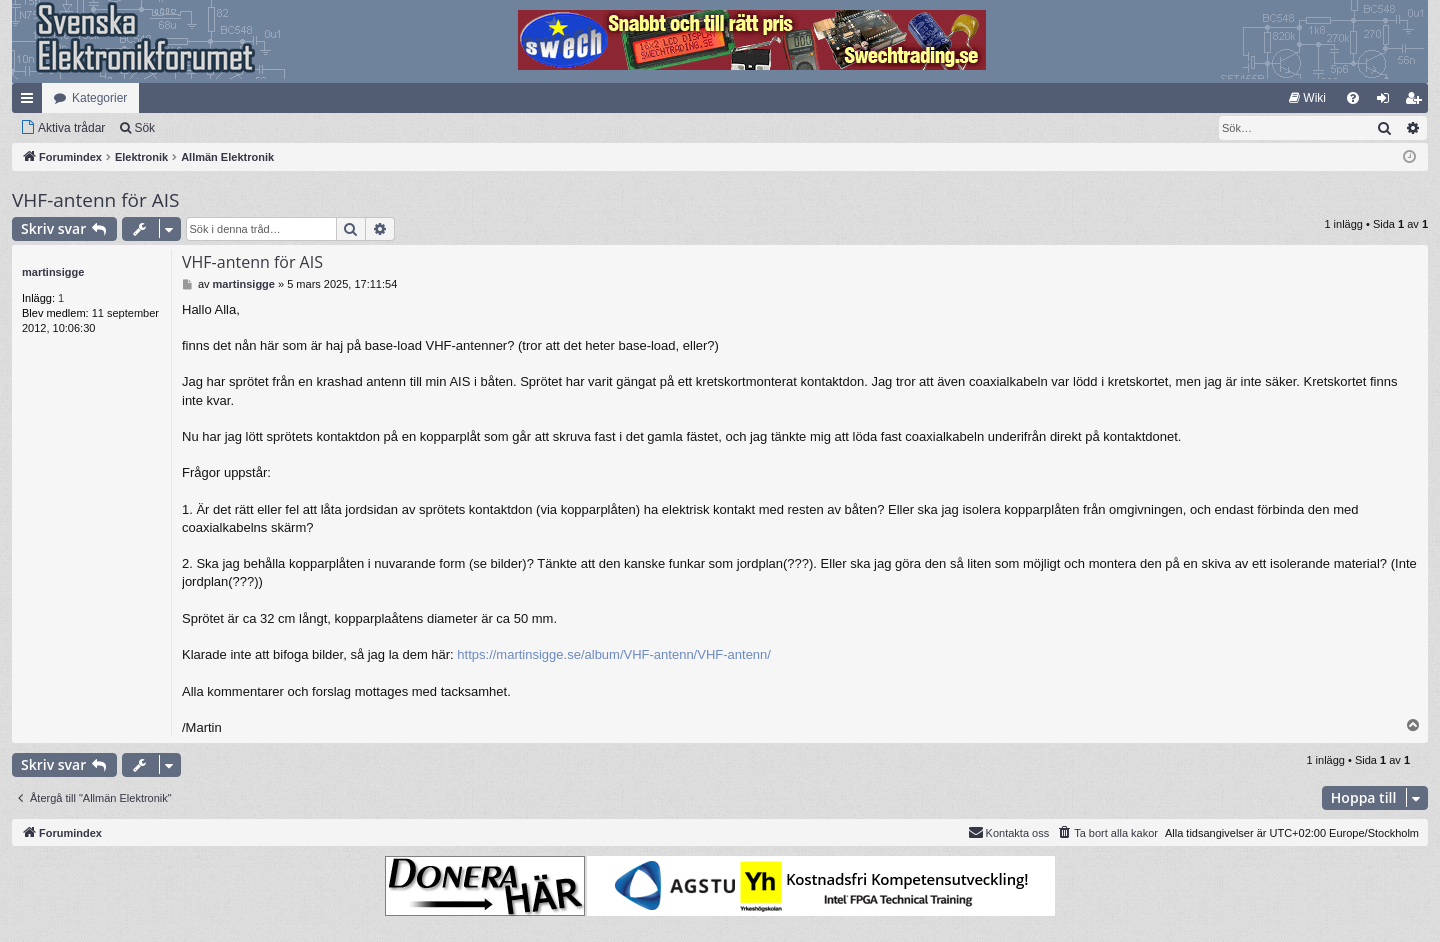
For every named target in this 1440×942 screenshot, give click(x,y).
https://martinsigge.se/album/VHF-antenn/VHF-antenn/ (614, 654)
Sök (144, 128)
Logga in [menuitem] (1387, 102)
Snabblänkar (31, 102)
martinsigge (53, 272)
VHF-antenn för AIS (95, 200)
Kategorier (99, 98)
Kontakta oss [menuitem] (1009, 832)
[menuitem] (1307, 98)
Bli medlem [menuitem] (1417, 102)
